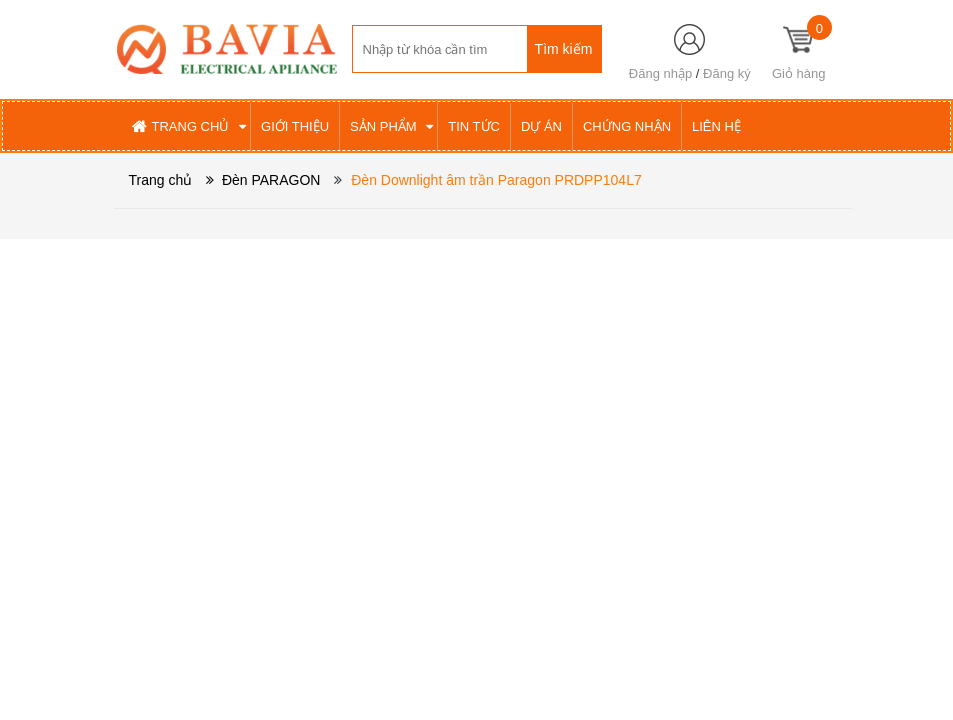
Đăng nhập (660, 73)
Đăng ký (727, 73)
